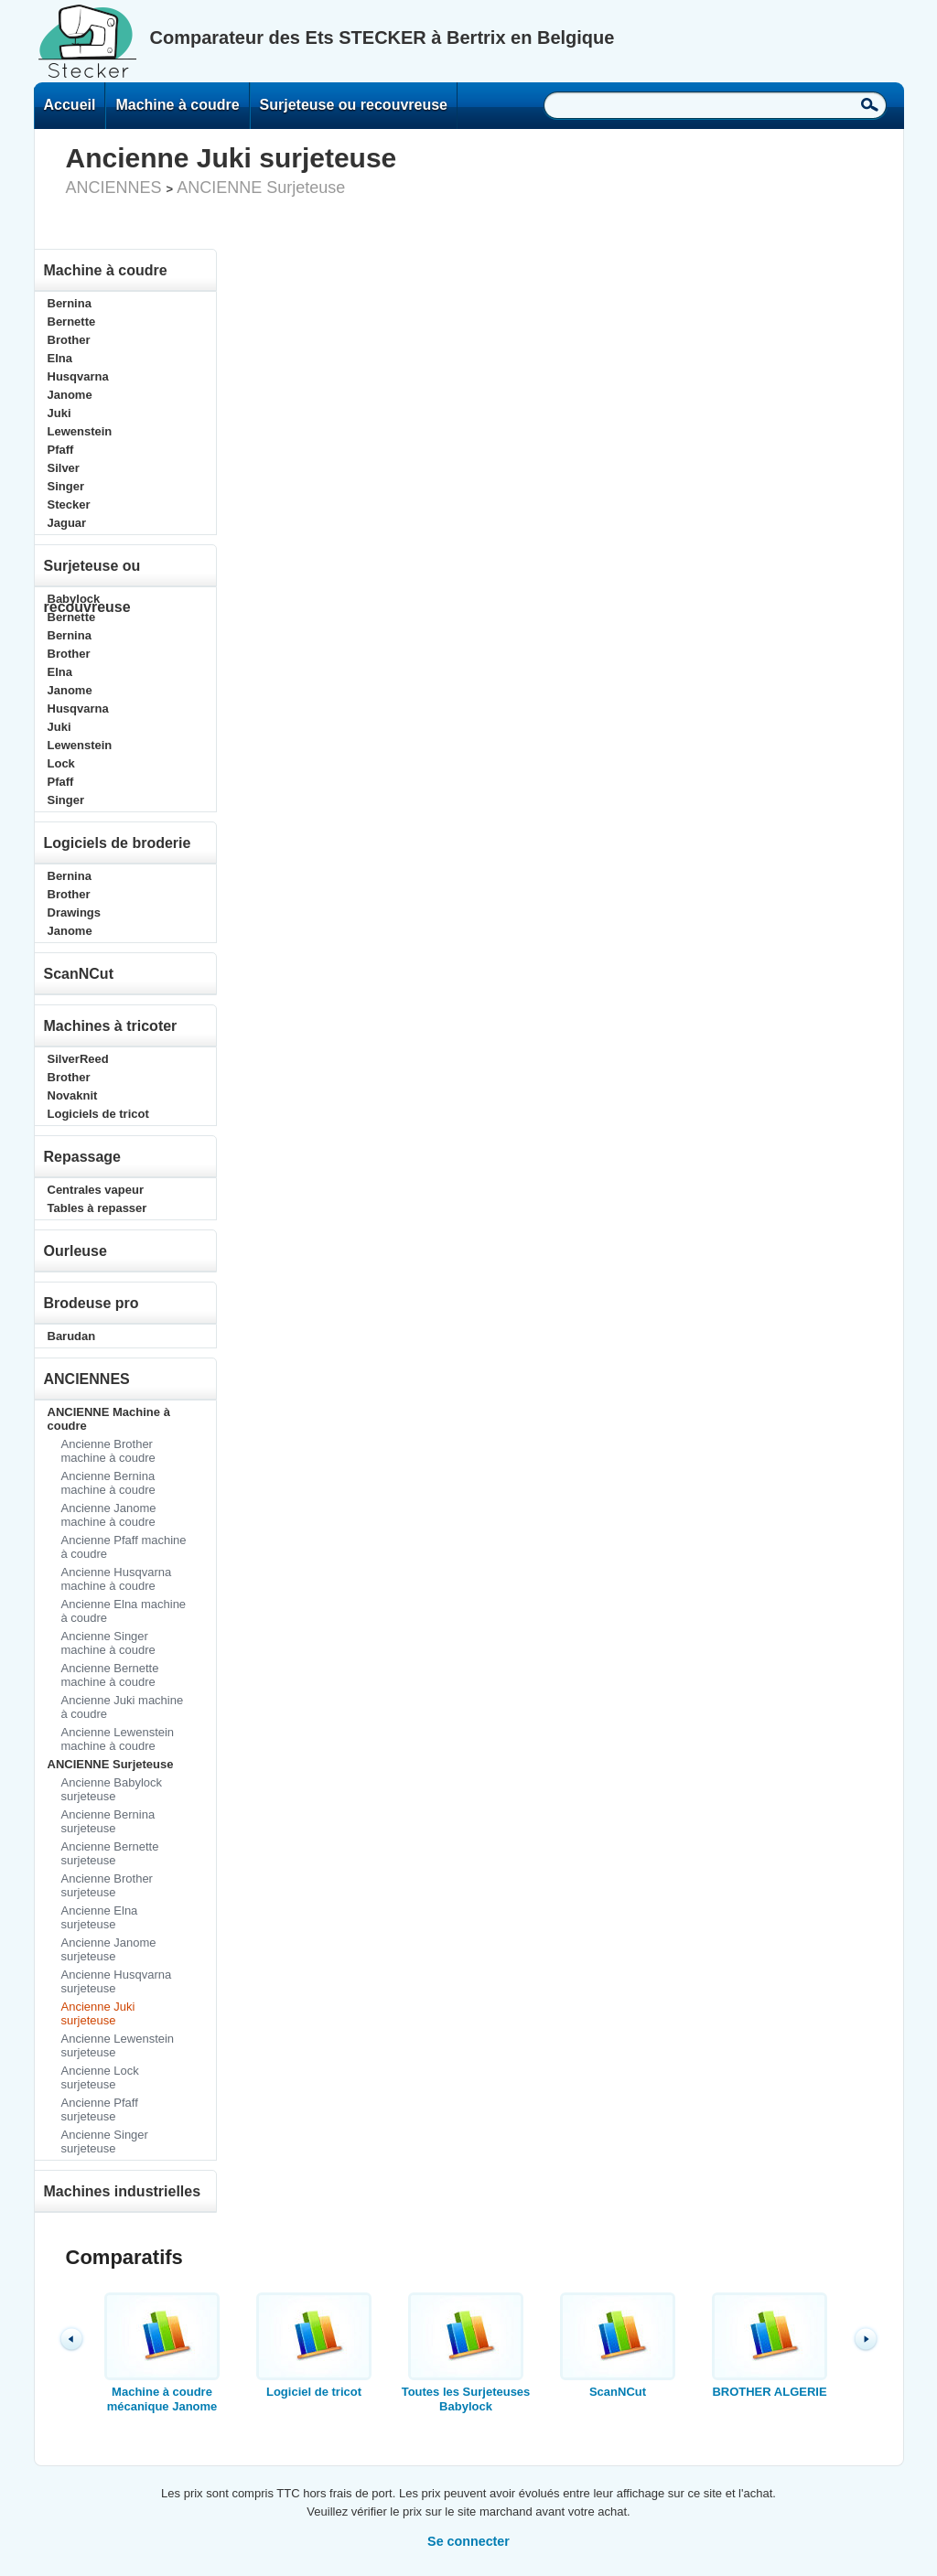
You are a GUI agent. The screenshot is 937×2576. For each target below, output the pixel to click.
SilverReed (78, 1059)
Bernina (70, 303)
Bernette (72, 321)
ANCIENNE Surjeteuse (261, 187)
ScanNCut (78, 974)
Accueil (70, 105)
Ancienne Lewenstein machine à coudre (118, 1739)
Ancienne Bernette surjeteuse (110, 1853)
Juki (59, 413)
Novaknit (73, 1095)
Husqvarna (78, 376)
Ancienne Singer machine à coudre (108, 1643)
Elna (60, 358)
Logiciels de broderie (117, 843)
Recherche (869, 104)
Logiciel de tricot (313, 2345)
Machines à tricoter (111, 1026)
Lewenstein (80, 431)
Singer (66, 486)
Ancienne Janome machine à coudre (108, 1515)
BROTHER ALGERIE (769, 2345)
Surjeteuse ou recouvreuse (353, 105)
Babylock (74, 599)
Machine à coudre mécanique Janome (162, 2352)
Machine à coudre (177, 105)
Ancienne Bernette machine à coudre (110, 1675)
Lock (61, 763)
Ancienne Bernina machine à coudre (108, 1483)
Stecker (69, 504)
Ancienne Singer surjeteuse (104, 2141)
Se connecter (468, 2541)
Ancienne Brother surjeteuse (107, 1885)
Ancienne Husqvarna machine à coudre (116, 1579)
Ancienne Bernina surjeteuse (108, 1821)
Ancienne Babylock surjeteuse (112, 1789)
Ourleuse (75, 1251)
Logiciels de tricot (98, 1114)
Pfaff (61, 449)
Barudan (72, 1336)
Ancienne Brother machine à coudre (108, 1451)
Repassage (83, 1157)
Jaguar (67, 523)
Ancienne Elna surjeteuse (99, 1917)
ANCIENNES (114, 187)
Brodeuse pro (91, 1303)
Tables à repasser (97, 1208)
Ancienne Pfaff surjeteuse (99, 2109)
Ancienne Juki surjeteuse (98, 2013)
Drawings (75, 912)
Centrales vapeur (96, 1190)
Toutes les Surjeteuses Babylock (465, 2352)
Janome (70, 395)
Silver (64, 468)
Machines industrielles (122, 2191)
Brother (69, 340)
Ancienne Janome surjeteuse (108, 1949)
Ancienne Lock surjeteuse (100, 2077)
